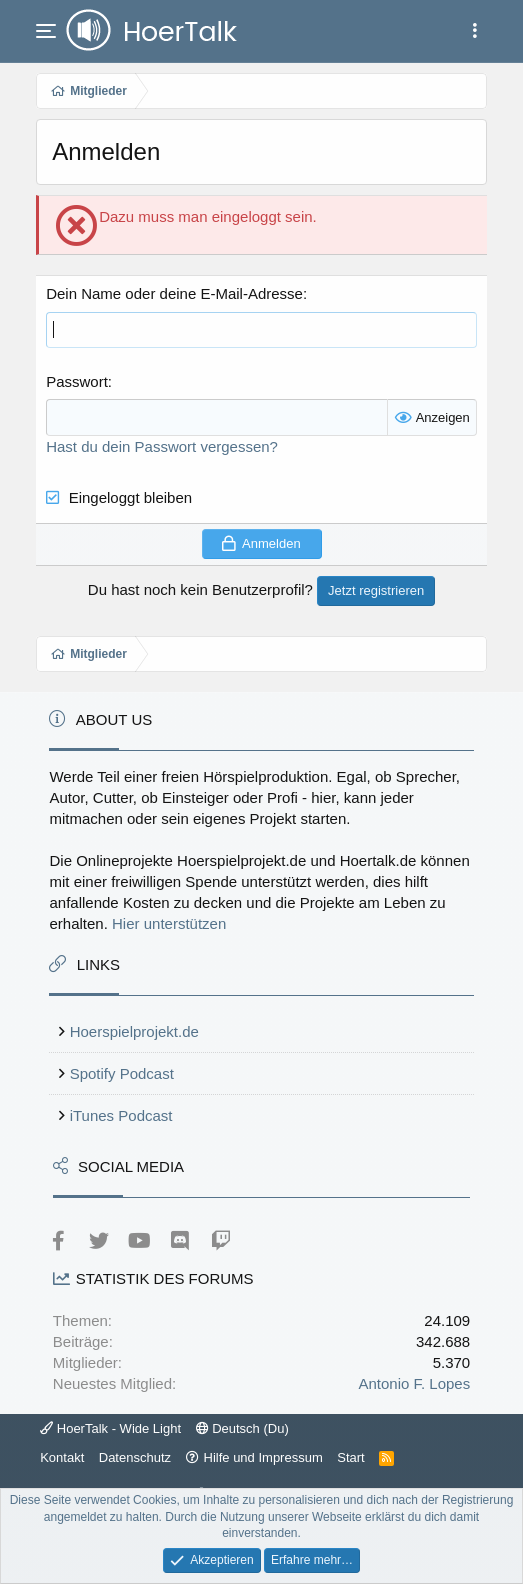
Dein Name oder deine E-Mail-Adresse (174, 293)
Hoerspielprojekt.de (134, 1031)
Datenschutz (135, 1457)
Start (350, 1457)
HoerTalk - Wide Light (110, 1428)
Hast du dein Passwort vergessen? (162, 446)
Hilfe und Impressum (263, 1457)
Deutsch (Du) (242, 1428)
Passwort (77, 381)
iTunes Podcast (121, 1115)
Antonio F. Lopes (414, 1383)
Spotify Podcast (122, 1073)
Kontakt (62, 1457)
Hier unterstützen (169, 923)
